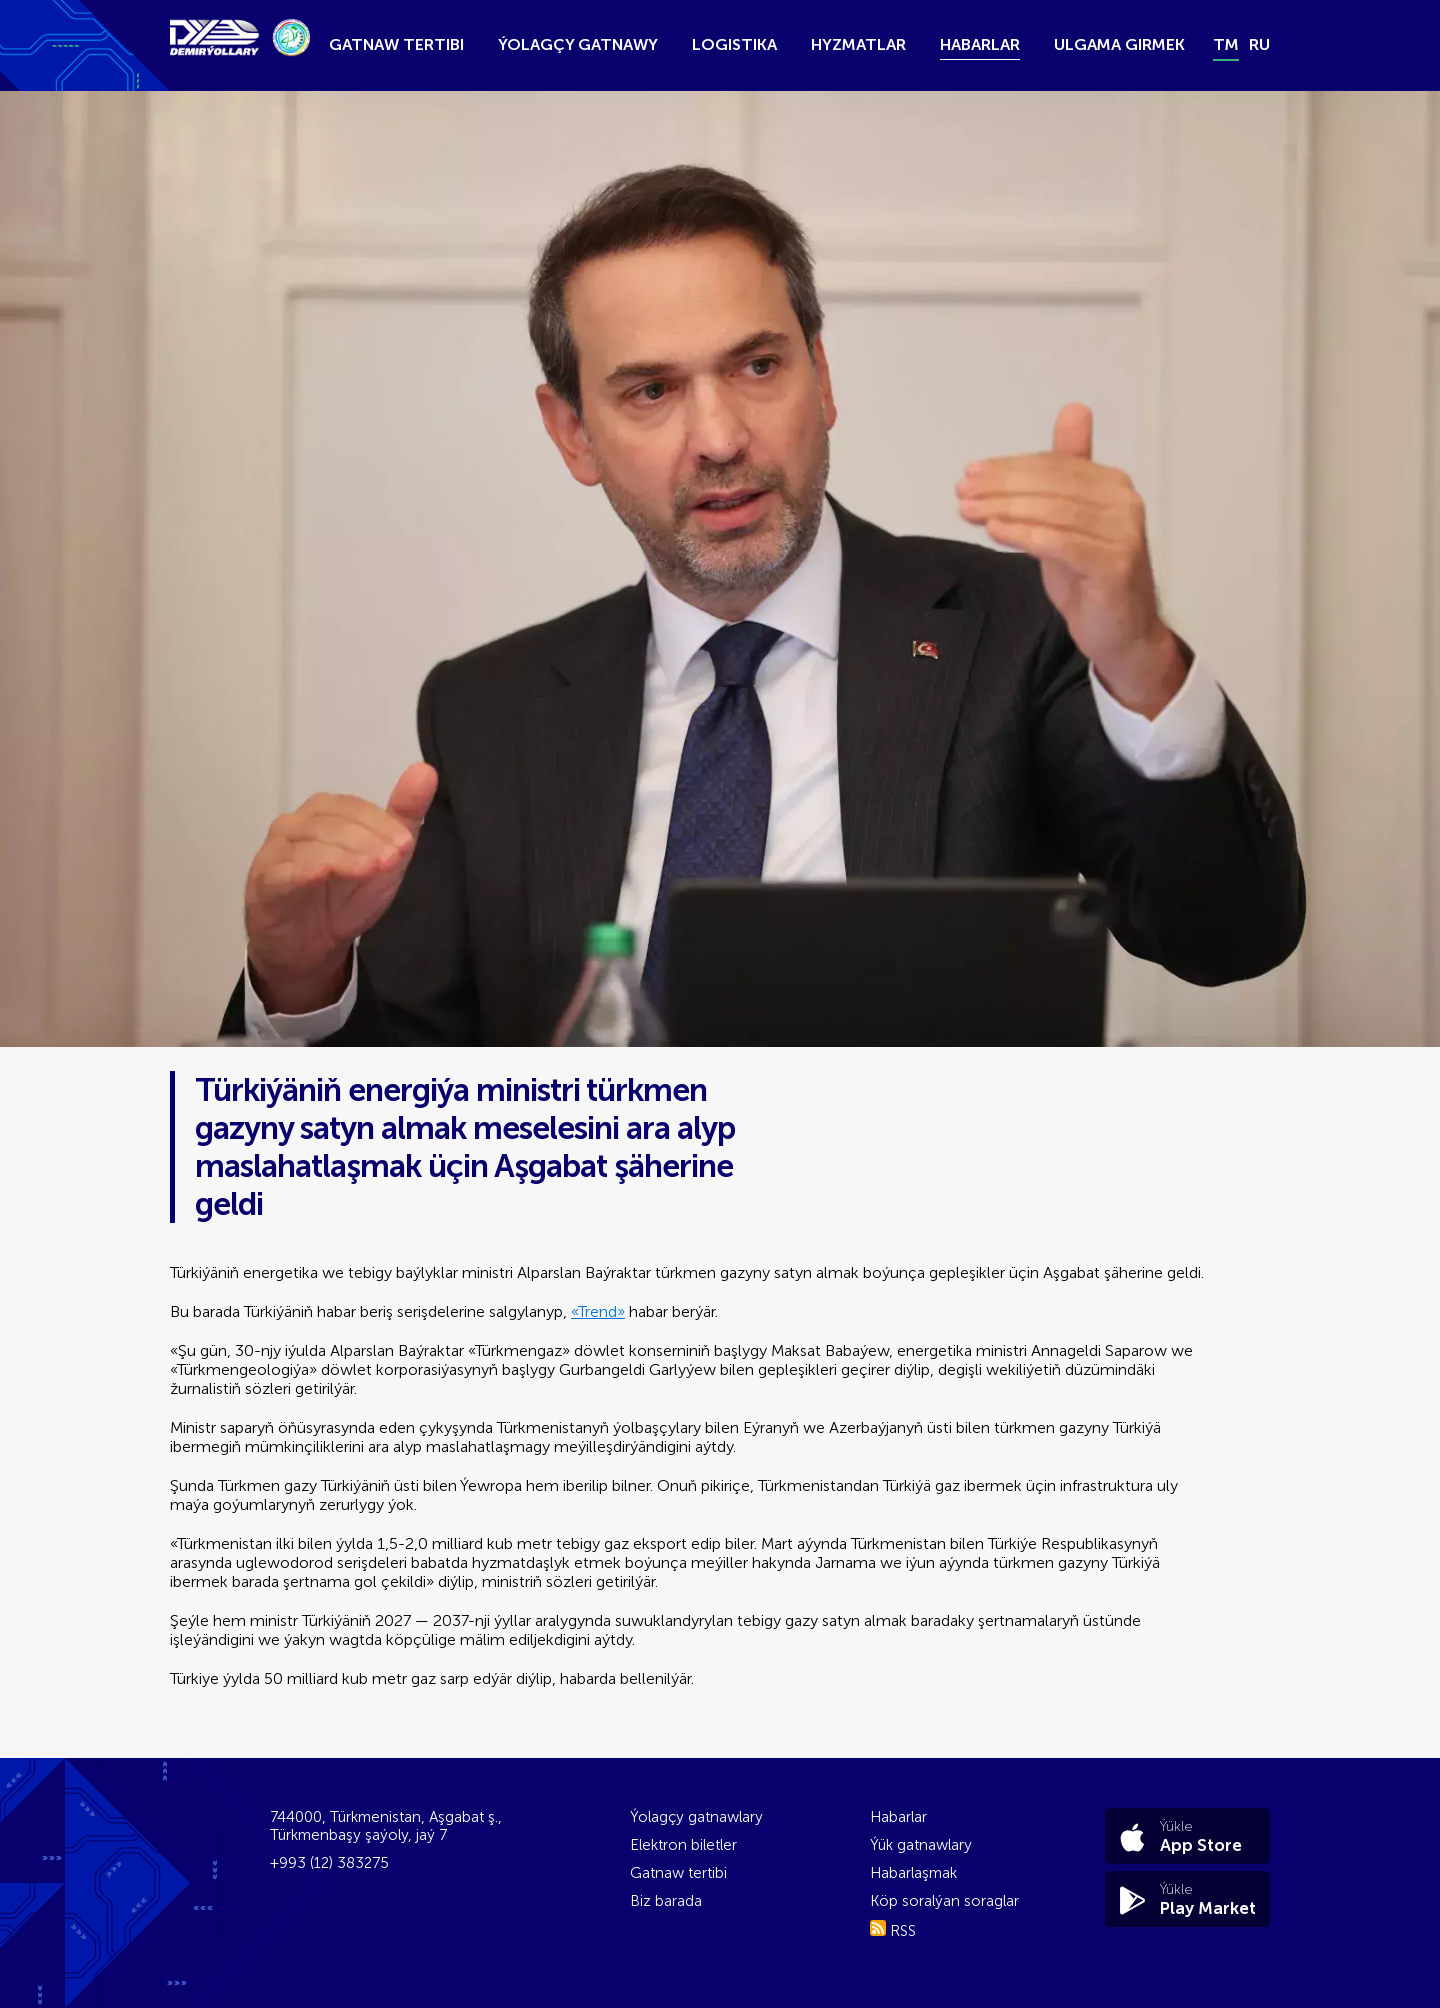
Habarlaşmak (913, 1873)
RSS (893, 1931)
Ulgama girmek (1119, 44)
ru (1259, 44)
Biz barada (666, 1901)
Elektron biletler (683, 1845)
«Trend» (598, 1311)
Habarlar (980, 44)
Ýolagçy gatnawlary (696, 1817)
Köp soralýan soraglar (944, 1901)
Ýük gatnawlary (921, 1845)
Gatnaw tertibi (396, 44)
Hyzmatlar (858, 44)
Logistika (734, 44)
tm (1226, 44)
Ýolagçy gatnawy (578, 44)
